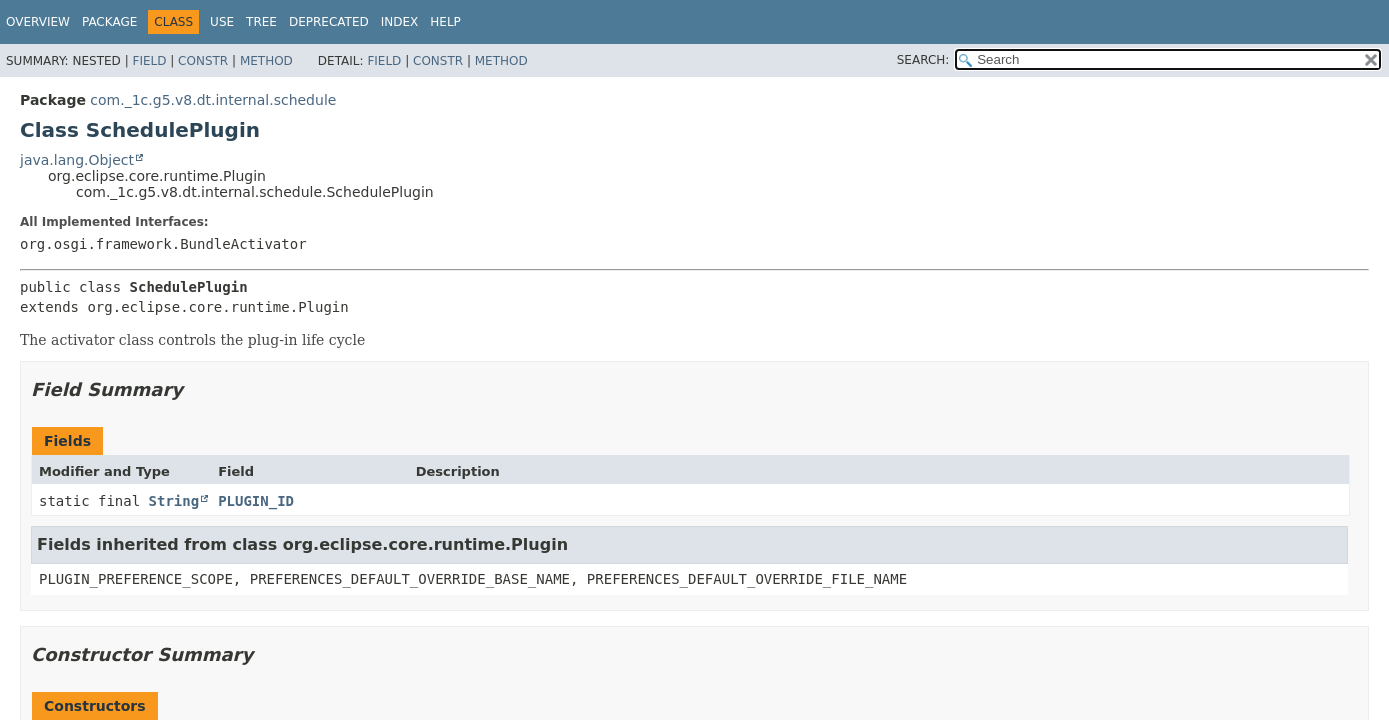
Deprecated (329, 22)
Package (109, 22)
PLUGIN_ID (256, 501)
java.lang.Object (77, 160)
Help (445, 22)
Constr (203, 61)
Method (266, 61)
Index (400, 22)
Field (149, 61)
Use (222, 22)
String (174, 501)
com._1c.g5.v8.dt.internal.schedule (213, 100)
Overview (38, 22)
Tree (261, 22)
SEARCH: (923, 60)
